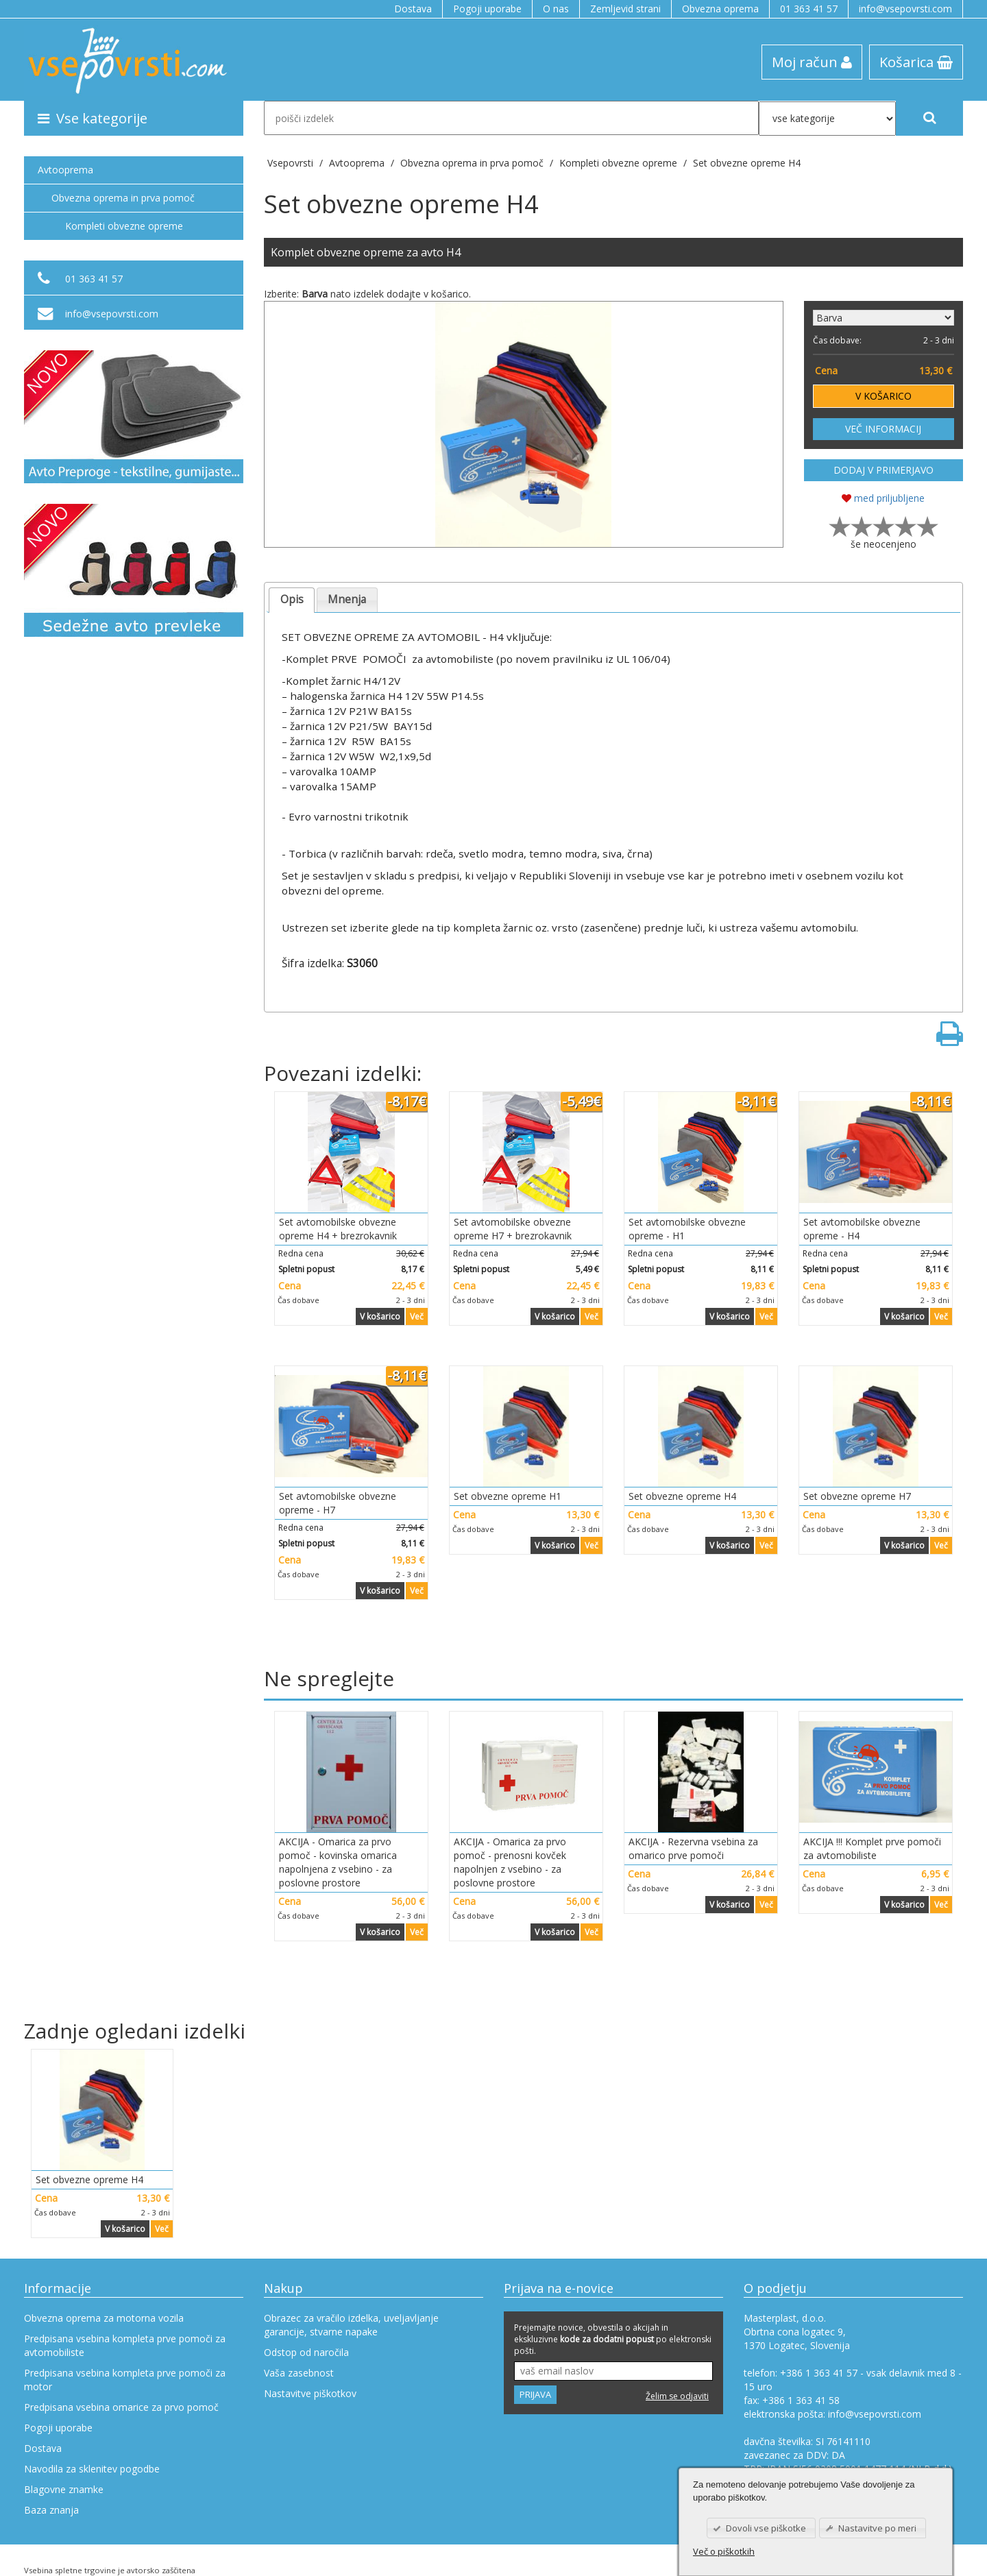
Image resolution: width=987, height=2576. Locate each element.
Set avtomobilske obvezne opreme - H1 (687, 1228)
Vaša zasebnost (299, 2372)
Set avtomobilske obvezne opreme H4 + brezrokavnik (338, 1228)
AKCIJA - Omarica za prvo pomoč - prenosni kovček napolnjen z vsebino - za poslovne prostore (510, 1862)
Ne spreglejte (329, 1678)
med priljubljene (883, 498)
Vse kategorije (92, 117)
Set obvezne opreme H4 (747, 162)
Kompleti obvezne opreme (124, 225)
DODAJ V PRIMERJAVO (883, 469)
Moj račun (812, 61)
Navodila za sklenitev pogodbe (92, 2468)
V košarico (380, 1316)
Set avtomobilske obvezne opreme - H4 (862, 1228)
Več (417, 1316)
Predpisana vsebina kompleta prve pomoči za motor (125, 2379)
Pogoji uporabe (487, 8)
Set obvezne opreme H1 (507, 1496)
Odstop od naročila (306, 2352)
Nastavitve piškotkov (310, 2393)
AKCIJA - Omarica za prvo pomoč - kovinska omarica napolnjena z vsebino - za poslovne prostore (338, 1862)
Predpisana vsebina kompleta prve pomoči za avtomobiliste (125, 2345)
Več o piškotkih (724, 2551)
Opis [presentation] (292, 599)
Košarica (916, 61)
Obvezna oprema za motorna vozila (104, 2317)
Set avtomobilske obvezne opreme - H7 (337, 1503)
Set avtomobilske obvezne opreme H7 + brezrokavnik (513, 1228)
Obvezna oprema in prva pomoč (123, 197)
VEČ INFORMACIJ (883, 428)
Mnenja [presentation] (347, 599)
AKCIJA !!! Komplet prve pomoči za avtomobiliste (872, 1848)
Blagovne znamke (63, 2489)
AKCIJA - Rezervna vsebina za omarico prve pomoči (693, 1848)
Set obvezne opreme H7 (857, 1496)
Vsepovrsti (291, 162)
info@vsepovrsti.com (905, 8)
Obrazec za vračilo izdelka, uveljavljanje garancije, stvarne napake (351, 2324)
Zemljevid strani (625, 8)
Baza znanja (51, 2509)
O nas (556, 8)
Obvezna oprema (720, 8)
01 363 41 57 (809, 8)
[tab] (292, 600)
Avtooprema (65, 169)
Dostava (413, 8)
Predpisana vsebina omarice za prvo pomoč (121, 2407)
